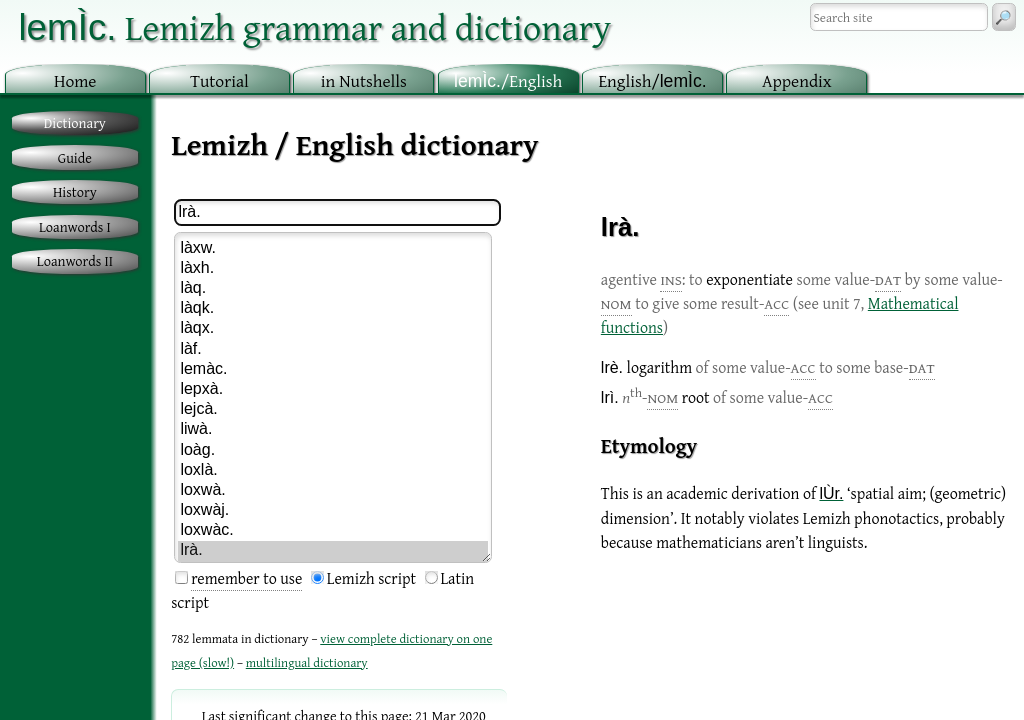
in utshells (364, 80)
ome (75, 80)
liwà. (333, 430)
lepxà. (333, 390)
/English (508, 80)
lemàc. (333, 370)
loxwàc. (333, 531)
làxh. (333, 269)
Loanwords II (75, 260)
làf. (333, 350)
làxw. (333, 249)
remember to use (246, 578)
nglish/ (652, 80)
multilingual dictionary (307, 662)
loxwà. (333, 491)
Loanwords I (75, 226)
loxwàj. (333, 511)
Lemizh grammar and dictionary (314, 26)
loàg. (333, 451)
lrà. (333, 551)
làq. (333, 289)
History (75, 191)
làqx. (333, 329)
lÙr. (831, 493)
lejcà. (333, 410)
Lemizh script (371, 578)
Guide (75, 157)
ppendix (797, 80)
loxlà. (333, 471)
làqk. (333, 309)
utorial (219, 80)
